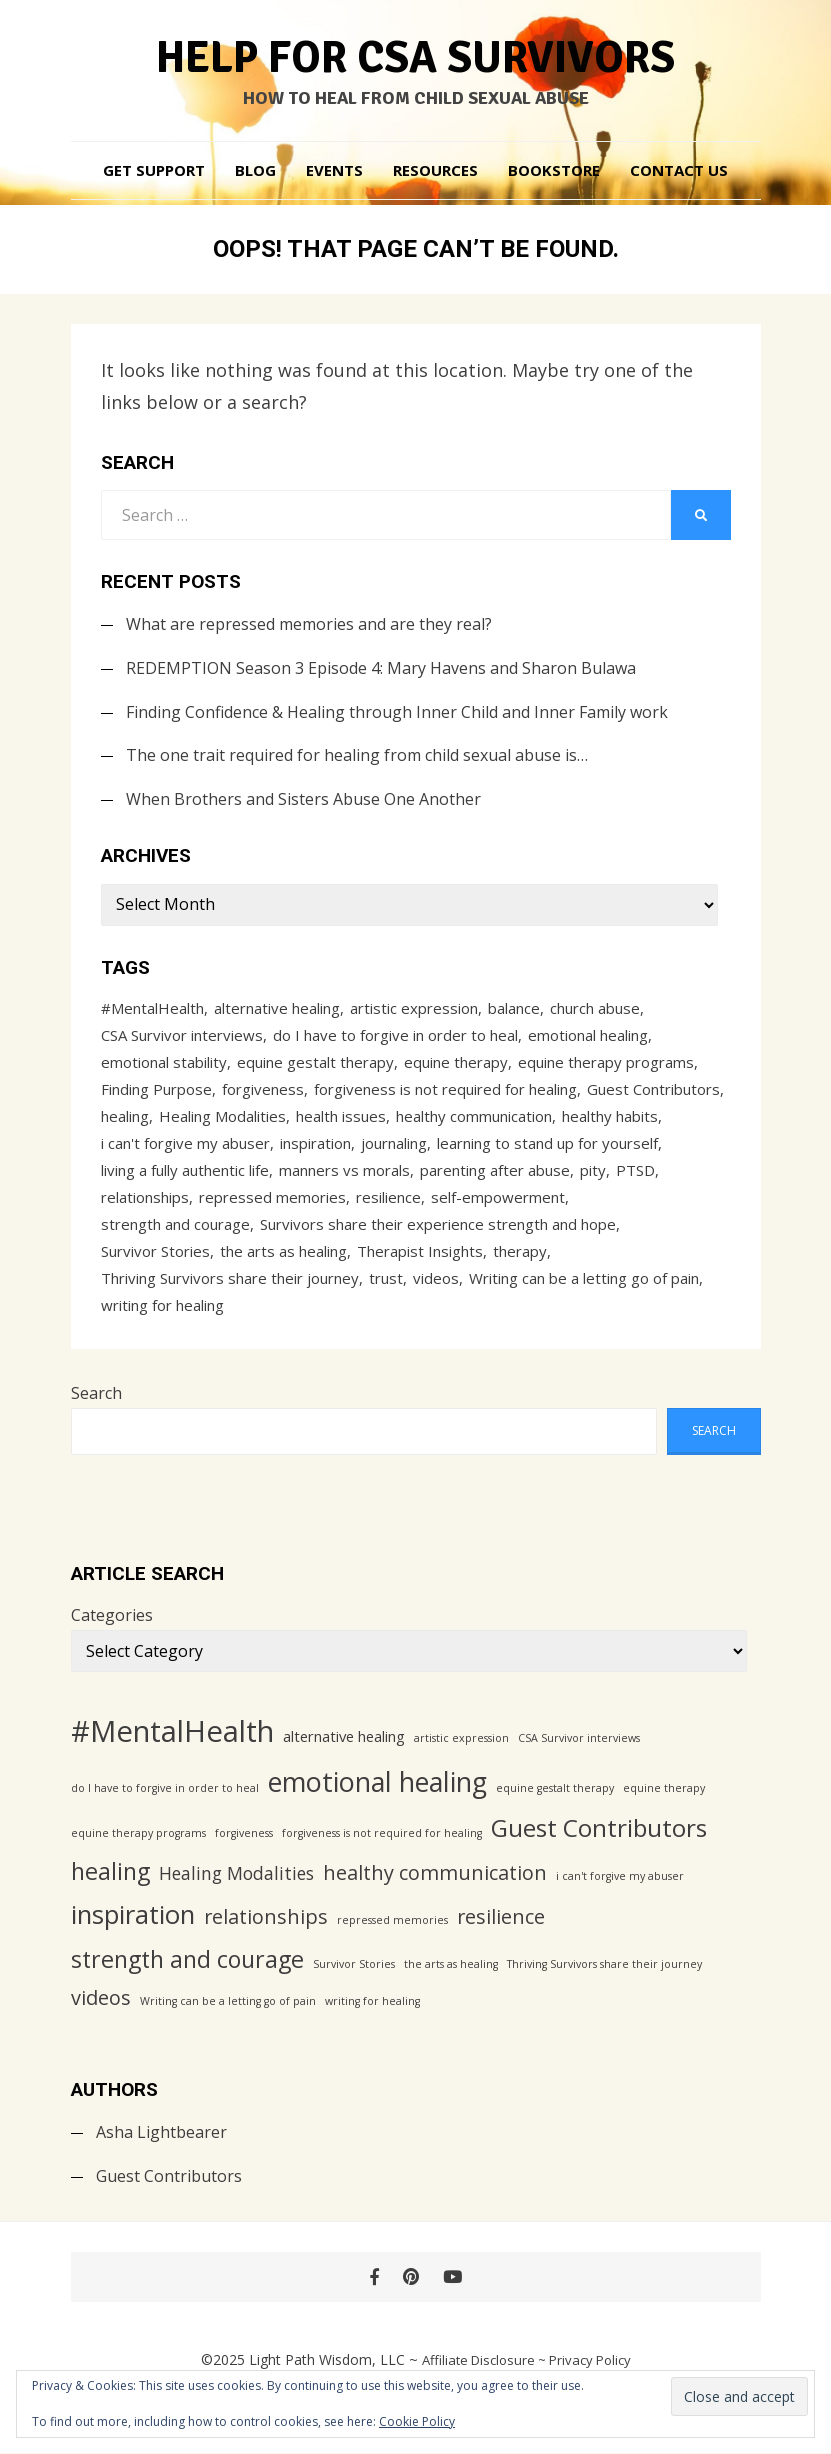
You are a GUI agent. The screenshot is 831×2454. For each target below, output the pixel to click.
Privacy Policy (590, 2360)
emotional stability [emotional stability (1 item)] (164, 1062)
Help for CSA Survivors (416, 58)
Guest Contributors (169, 2176)
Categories (112, 1616)
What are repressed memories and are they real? (309, 624)
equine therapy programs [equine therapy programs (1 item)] (606, 1062)
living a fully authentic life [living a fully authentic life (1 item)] (185, 1170)
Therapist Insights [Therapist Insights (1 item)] (420, 1251)
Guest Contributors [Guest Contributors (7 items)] (653, 1089)
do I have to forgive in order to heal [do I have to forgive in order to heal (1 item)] (395, 1035)
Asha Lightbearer (161, 2132)
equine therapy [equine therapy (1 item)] (456, 1062)
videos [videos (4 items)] (436, 1278)
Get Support (154, 170)
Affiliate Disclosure (478, 2360)
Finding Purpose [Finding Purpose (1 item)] (156, 1089)
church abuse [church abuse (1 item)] (595, 1008)
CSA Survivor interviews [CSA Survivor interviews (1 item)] (182, 1035)
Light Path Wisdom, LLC (327, 2359)
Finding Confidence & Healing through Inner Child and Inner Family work (397, 712)
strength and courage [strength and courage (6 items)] (175, 1224)
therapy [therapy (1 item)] (520, 1251)
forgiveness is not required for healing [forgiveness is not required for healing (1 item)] (445, 1089)
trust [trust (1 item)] (386, 1278)
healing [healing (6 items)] (125, 1116)
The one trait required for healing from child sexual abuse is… (357, 755)
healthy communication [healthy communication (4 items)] (474, 1116)
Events (334, 170)
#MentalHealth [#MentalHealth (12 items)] (152, 1008)
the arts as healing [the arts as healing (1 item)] (283, 1251)
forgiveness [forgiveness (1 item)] (263, 1089)
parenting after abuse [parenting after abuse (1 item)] (495, 1170)
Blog (255, 170)
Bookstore (554, 170)
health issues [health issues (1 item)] (341, 1116)
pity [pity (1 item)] (593, 1170)
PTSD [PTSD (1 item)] (635, 1170)
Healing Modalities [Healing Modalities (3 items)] (222, 1116)
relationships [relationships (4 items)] (145, 1197)
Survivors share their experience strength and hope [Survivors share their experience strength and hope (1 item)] (438, 1224)
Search (96, 1393)
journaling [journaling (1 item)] (394, 1143)
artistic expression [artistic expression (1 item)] (414, 1008)
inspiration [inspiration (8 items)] (315, 1143)
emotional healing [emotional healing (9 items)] (588, 1035)
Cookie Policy (417, 2421)
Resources (435, 170)
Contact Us (679, 170)
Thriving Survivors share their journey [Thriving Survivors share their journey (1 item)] (230, 1278)
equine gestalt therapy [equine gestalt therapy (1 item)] (315, 1062)
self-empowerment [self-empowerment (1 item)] (498, 1197)
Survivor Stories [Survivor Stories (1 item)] (155, 1251)
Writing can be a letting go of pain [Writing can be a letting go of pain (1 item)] (584, 1278)
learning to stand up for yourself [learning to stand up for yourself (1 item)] (547, 1143)
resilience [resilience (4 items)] (388, 1197)
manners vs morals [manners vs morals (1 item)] (344, 1170)
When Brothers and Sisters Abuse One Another (303, 799)
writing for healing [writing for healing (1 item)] (162, 1305)
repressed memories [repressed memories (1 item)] (272, 1197)
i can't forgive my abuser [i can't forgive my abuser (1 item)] (185, 1143)
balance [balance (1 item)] (514, 1008)
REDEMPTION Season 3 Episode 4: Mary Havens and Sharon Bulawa (381, 668)
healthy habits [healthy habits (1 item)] (610, 1116)
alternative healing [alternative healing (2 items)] (277, 1008)
